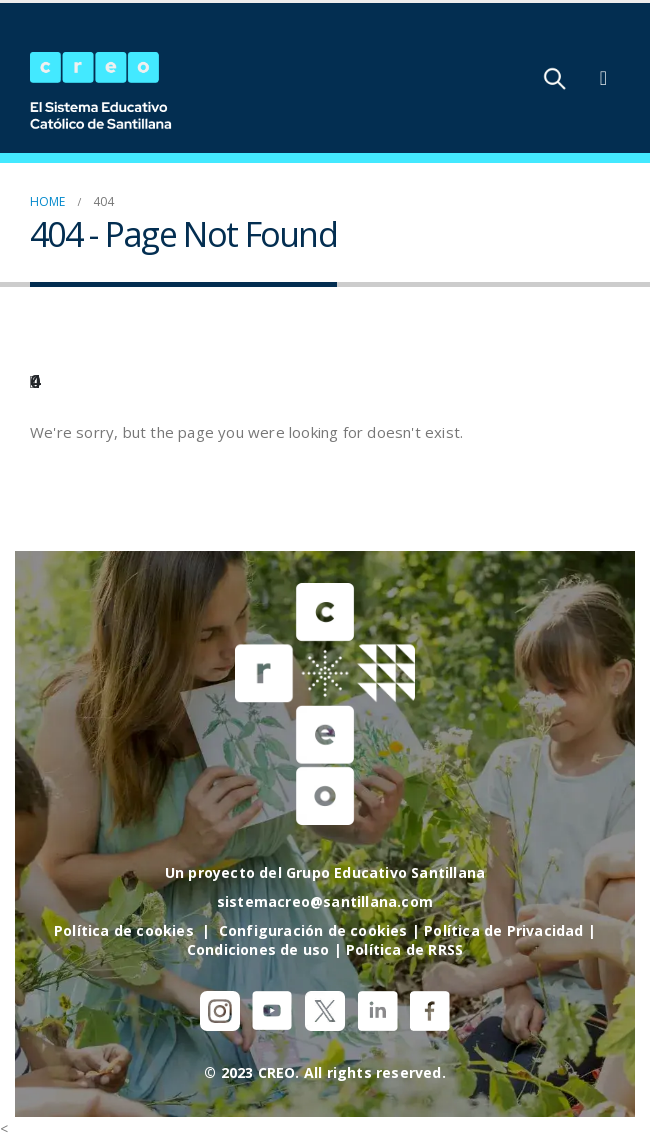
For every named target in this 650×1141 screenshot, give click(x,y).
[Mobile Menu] (603, 78)
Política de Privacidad (503, 930)
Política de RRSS (404, 949)
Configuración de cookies (313, 930)
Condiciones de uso (258, 949)
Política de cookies (124, 930)
